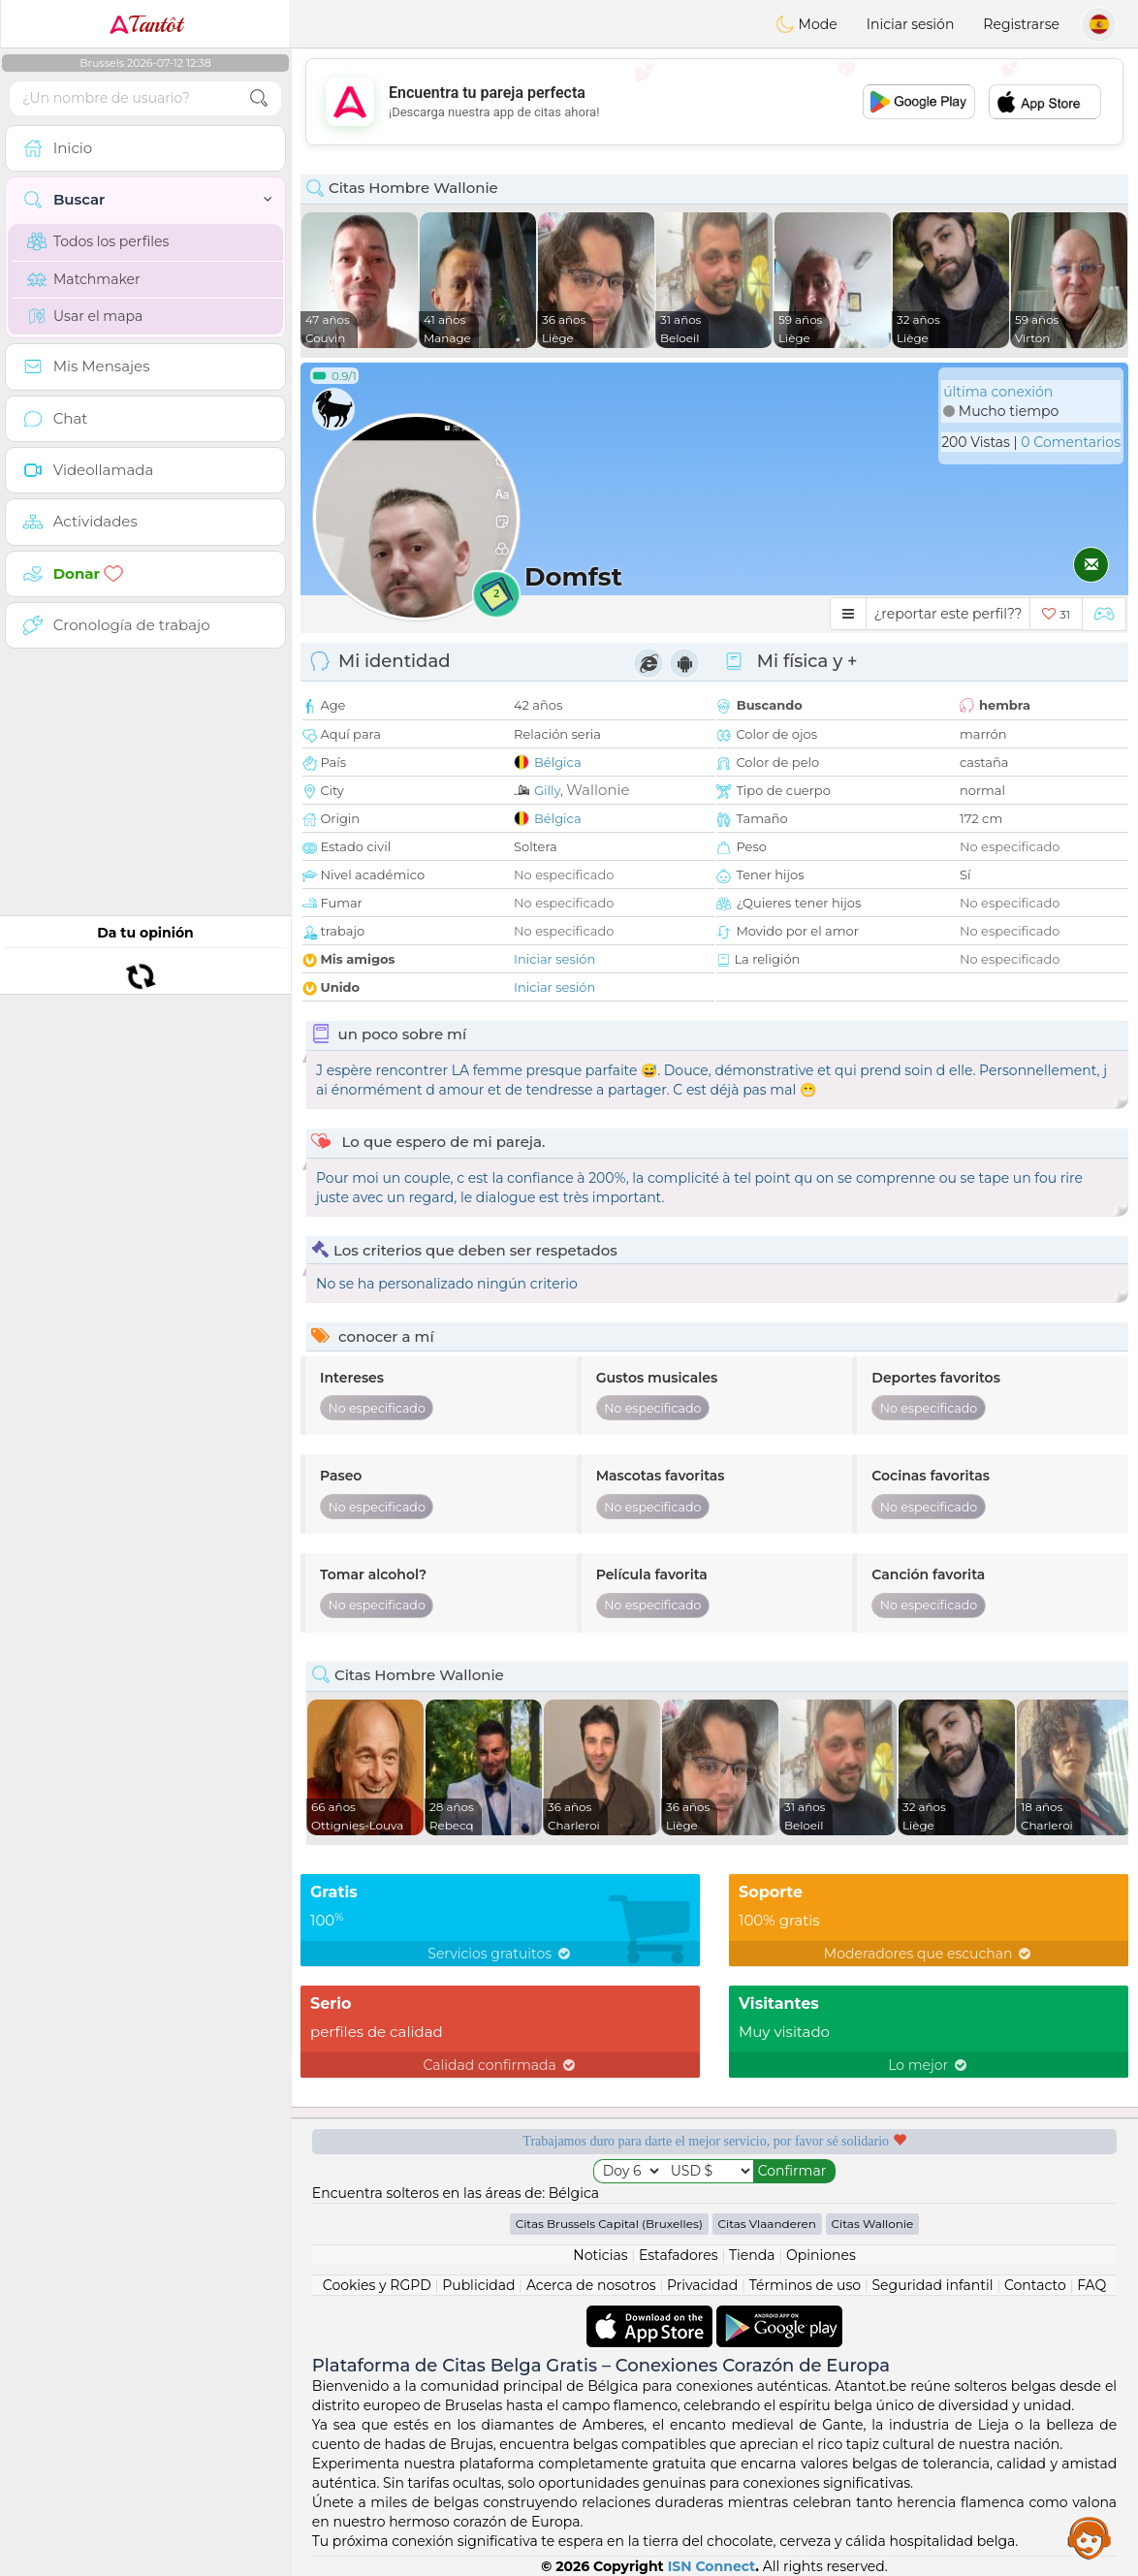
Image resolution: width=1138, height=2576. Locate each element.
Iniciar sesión (911, 24)
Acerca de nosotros (591, 2285)
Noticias (600, 2255)
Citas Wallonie (873, 2223)
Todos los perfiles (98, 241)
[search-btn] (259, 98)
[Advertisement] (714, 101)
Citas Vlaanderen (767, 2223)
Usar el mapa (84, 316)
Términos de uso (805, 2285)
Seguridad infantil (933, 2285)
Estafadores (678, 2255)
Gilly (547, 790)
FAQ (1091, 2285)
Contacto (1035, 2285)
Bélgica (558, 762)
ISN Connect (712, 2566)
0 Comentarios (1071, 442)
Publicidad (478, 2285)
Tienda (751, 2255)
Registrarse (1021, 24)
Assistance (1089, 2537)
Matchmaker (84, 279)
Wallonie (597, 789)
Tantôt (146, 24)
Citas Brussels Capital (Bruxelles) (609, 2223)
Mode (806, 24)
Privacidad (702, 2285)
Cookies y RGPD (377, 2285)
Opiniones (821, 2255)
